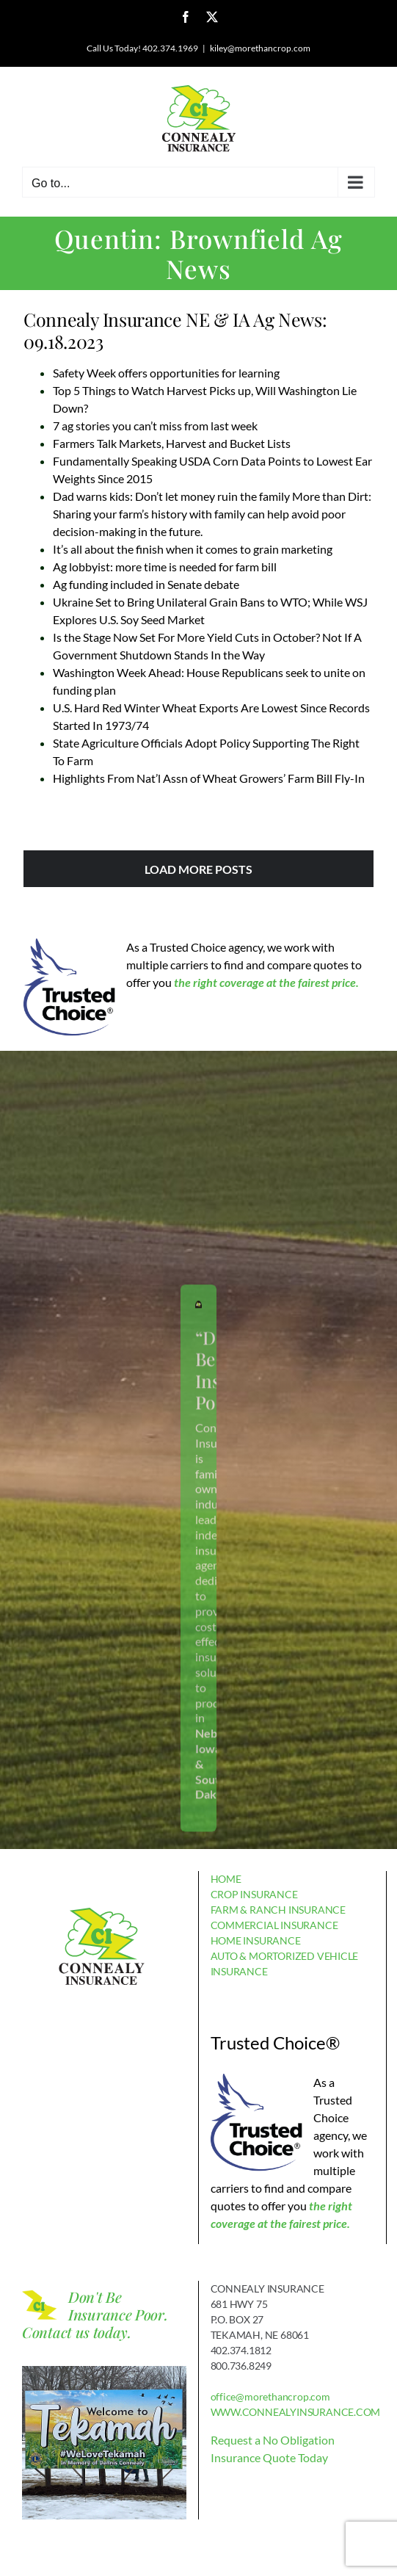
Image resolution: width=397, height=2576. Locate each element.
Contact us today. (76, 2332)
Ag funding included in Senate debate (146, 584)
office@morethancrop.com (270, 2396)
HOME (226, 1879)
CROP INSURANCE (254, 1894)
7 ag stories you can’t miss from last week (155, 426)
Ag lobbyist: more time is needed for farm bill (165, 567)
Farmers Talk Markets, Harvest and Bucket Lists (172, 443)
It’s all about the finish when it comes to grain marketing (192, 549)
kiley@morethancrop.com (260, 48)
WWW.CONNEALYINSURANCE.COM (296, 2412)
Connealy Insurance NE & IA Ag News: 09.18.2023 (175, 330)
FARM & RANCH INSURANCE (278, 1909)
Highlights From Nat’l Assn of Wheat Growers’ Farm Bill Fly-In (209, 778)
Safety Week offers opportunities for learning (166, 373)
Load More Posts (198, 869)
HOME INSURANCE (256, 1940)
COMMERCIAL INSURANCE (274, 1925)
